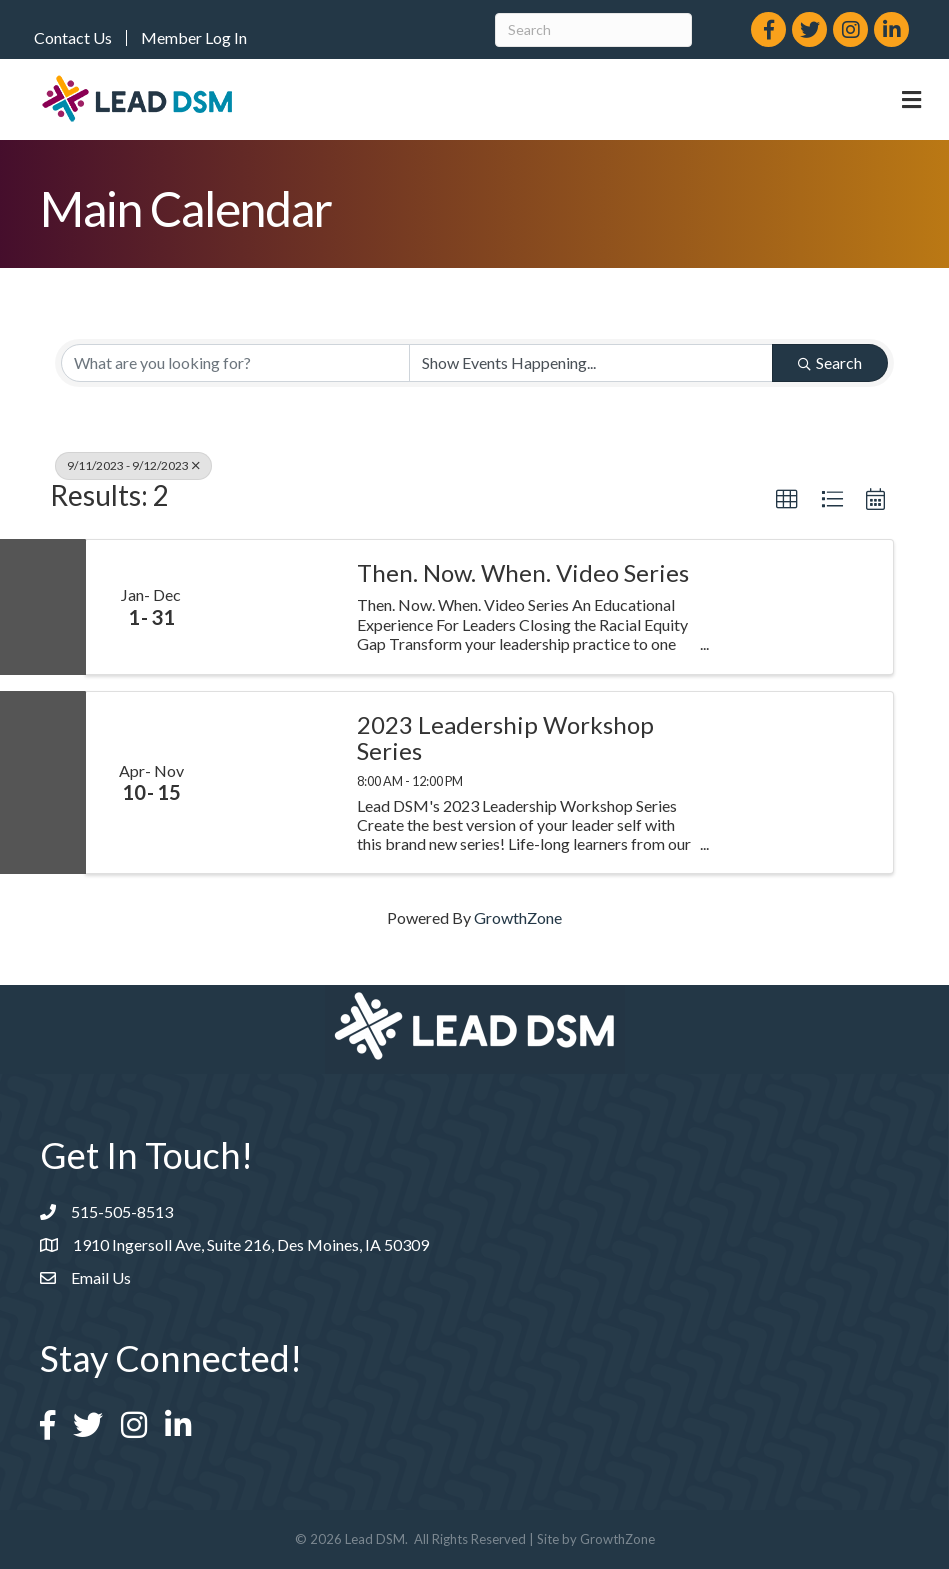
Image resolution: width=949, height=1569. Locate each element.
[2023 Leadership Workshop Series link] (276, 782)
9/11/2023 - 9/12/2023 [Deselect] (133, 465)
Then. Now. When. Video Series (523, 573)
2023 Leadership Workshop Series (505, 738)
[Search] (593, 30)
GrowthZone (518, 917)
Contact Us (73, 38)
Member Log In (194, 38)
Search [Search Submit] (830, 362)
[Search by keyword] (235, 363)
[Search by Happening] (591, 363)
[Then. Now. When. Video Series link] (276, 607)
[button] (787, 500)
